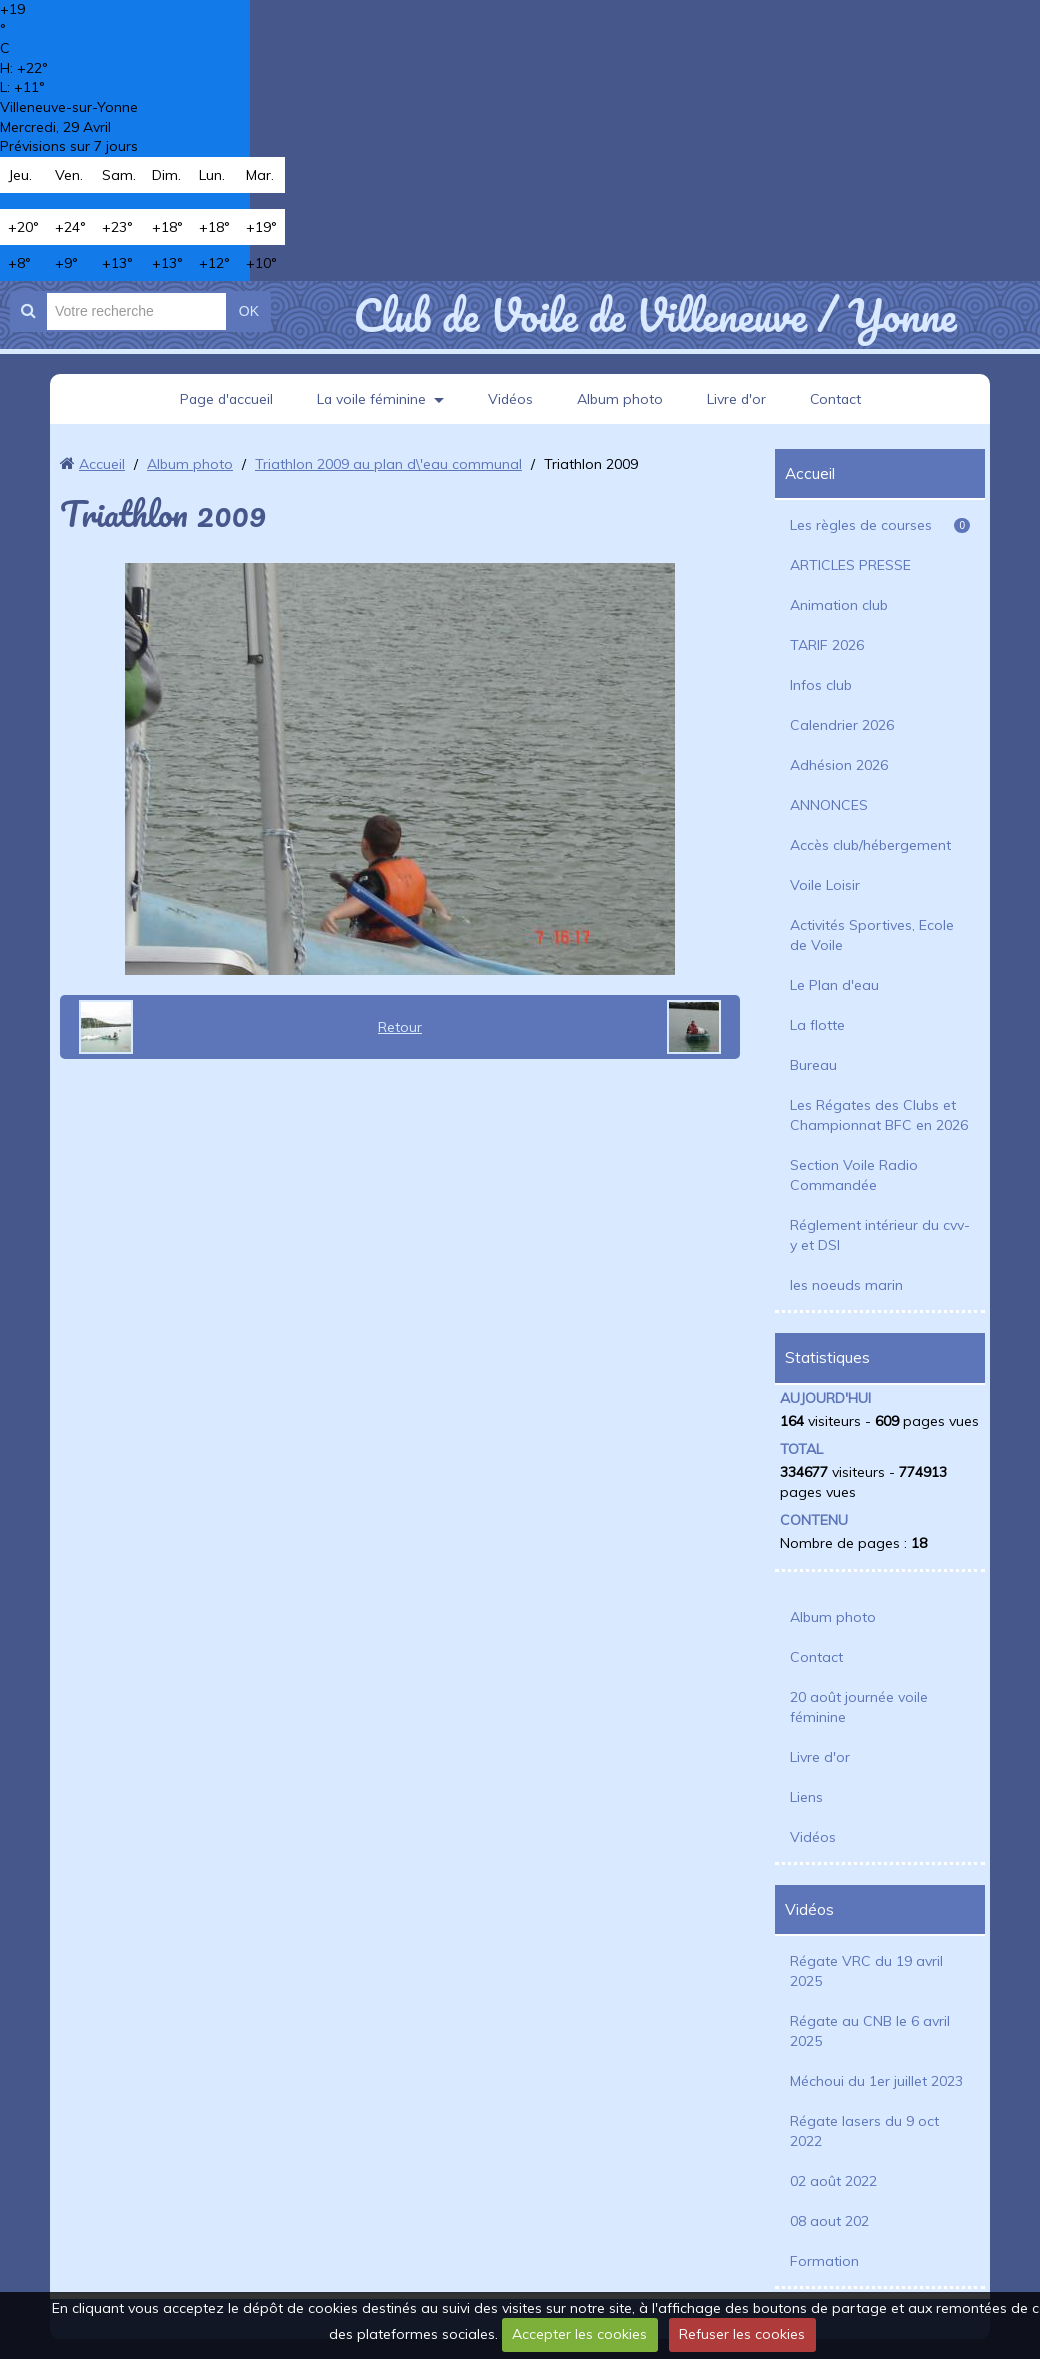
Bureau (813, 1065)
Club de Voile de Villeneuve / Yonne (654, 315)
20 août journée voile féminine (859, 1707)
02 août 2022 (833, 2181)
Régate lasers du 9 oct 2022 (864, 2131)
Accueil (102, 464)
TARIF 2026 (827, 645)
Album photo (621, 399)
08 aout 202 (829, 2221)
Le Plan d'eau (834, 985)
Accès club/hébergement (870, 845)
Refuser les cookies (742, 2334)
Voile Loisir (825, 885)
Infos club (821, 685)
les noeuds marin (846, 1285)
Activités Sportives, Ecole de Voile (872, 935)
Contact (838, 399)
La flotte (817, 1025)
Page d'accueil (224, 399)
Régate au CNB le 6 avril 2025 (870, 2031)
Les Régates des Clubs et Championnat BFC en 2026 (879, 1115)
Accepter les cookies (579, 2334)
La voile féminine (371, 399)
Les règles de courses (880, 525)
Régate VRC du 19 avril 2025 (866, 1971)
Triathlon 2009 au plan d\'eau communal (388, 464)
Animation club (839, 605)
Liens (806, 1797)
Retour (400, 1027)
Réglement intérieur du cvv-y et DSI (880, 1235)
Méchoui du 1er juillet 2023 (876, 2081)
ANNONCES (829, 805)
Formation (824, 2261)
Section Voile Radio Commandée (854, 1175)
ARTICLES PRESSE (850, 565)
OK (249, 311)
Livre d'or (738, 399)
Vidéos (511, 399)
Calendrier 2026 (842, 725)
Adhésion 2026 (839, 765)
